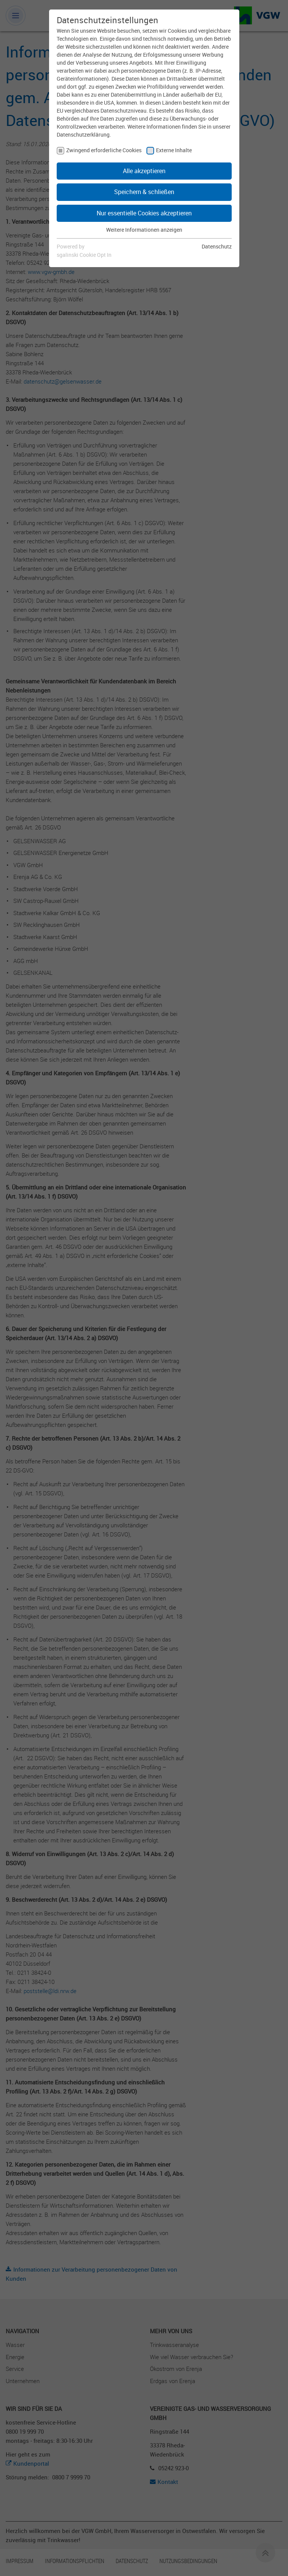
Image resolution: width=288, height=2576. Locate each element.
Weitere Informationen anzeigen (144, 229)
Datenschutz (217, 246)
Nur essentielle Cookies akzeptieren (144, 213)
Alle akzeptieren (144, 171)
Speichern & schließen (144, 192)
